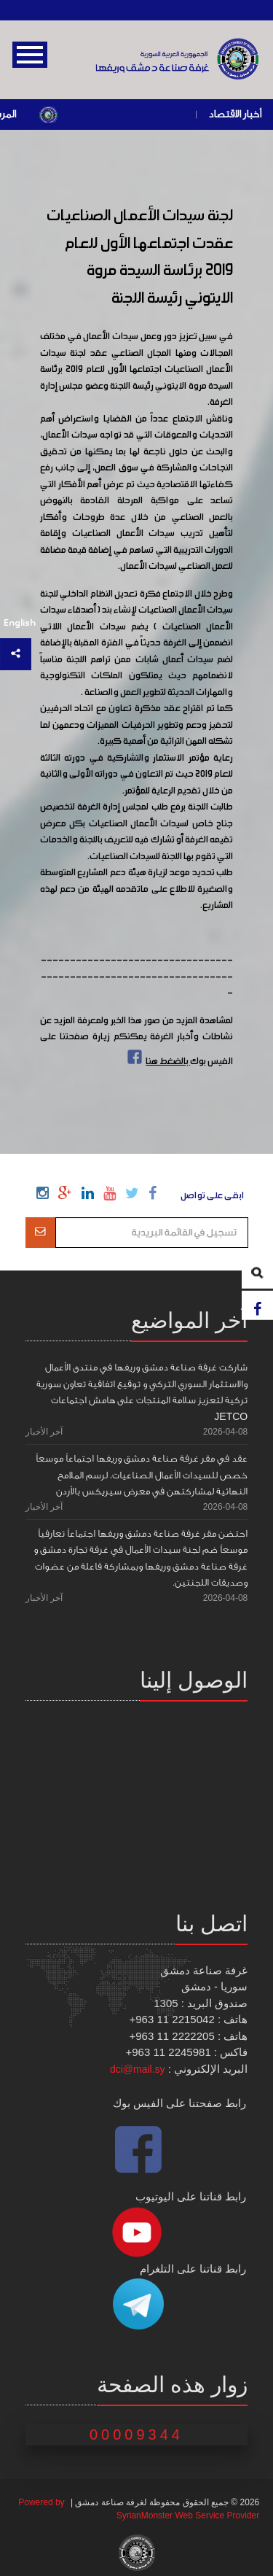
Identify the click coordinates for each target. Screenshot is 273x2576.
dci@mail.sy (137, 2069)
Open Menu (29, 55)
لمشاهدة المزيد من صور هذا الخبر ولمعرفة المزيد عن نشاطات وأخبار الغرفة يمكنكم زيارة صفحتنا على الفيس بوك (137, 1041)
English (20, 623)
